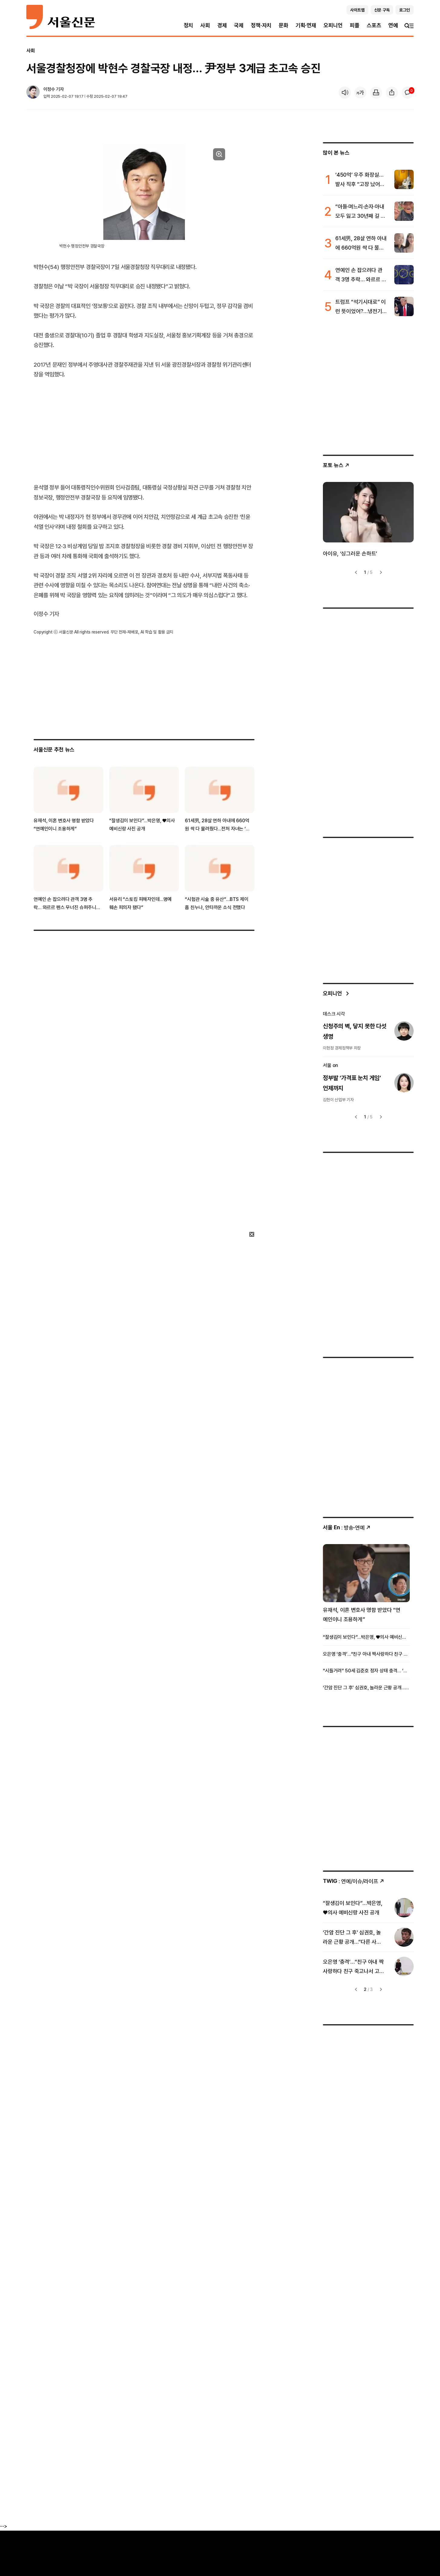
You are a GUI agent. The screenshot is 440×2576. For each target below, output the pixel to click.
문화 (283, 25)
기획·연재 (306, 25)
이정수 (49, 89)
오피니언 (333, 25)
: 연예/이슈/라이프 (353, 1881)
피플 (355, 25)
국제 (239, 25)
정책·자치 (261, 25)
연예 (393, 25)
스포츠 (374, 25)
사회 (205, 25)
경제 (222, 25)
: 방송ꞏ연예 (347, 1527)
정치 (188, 25)
